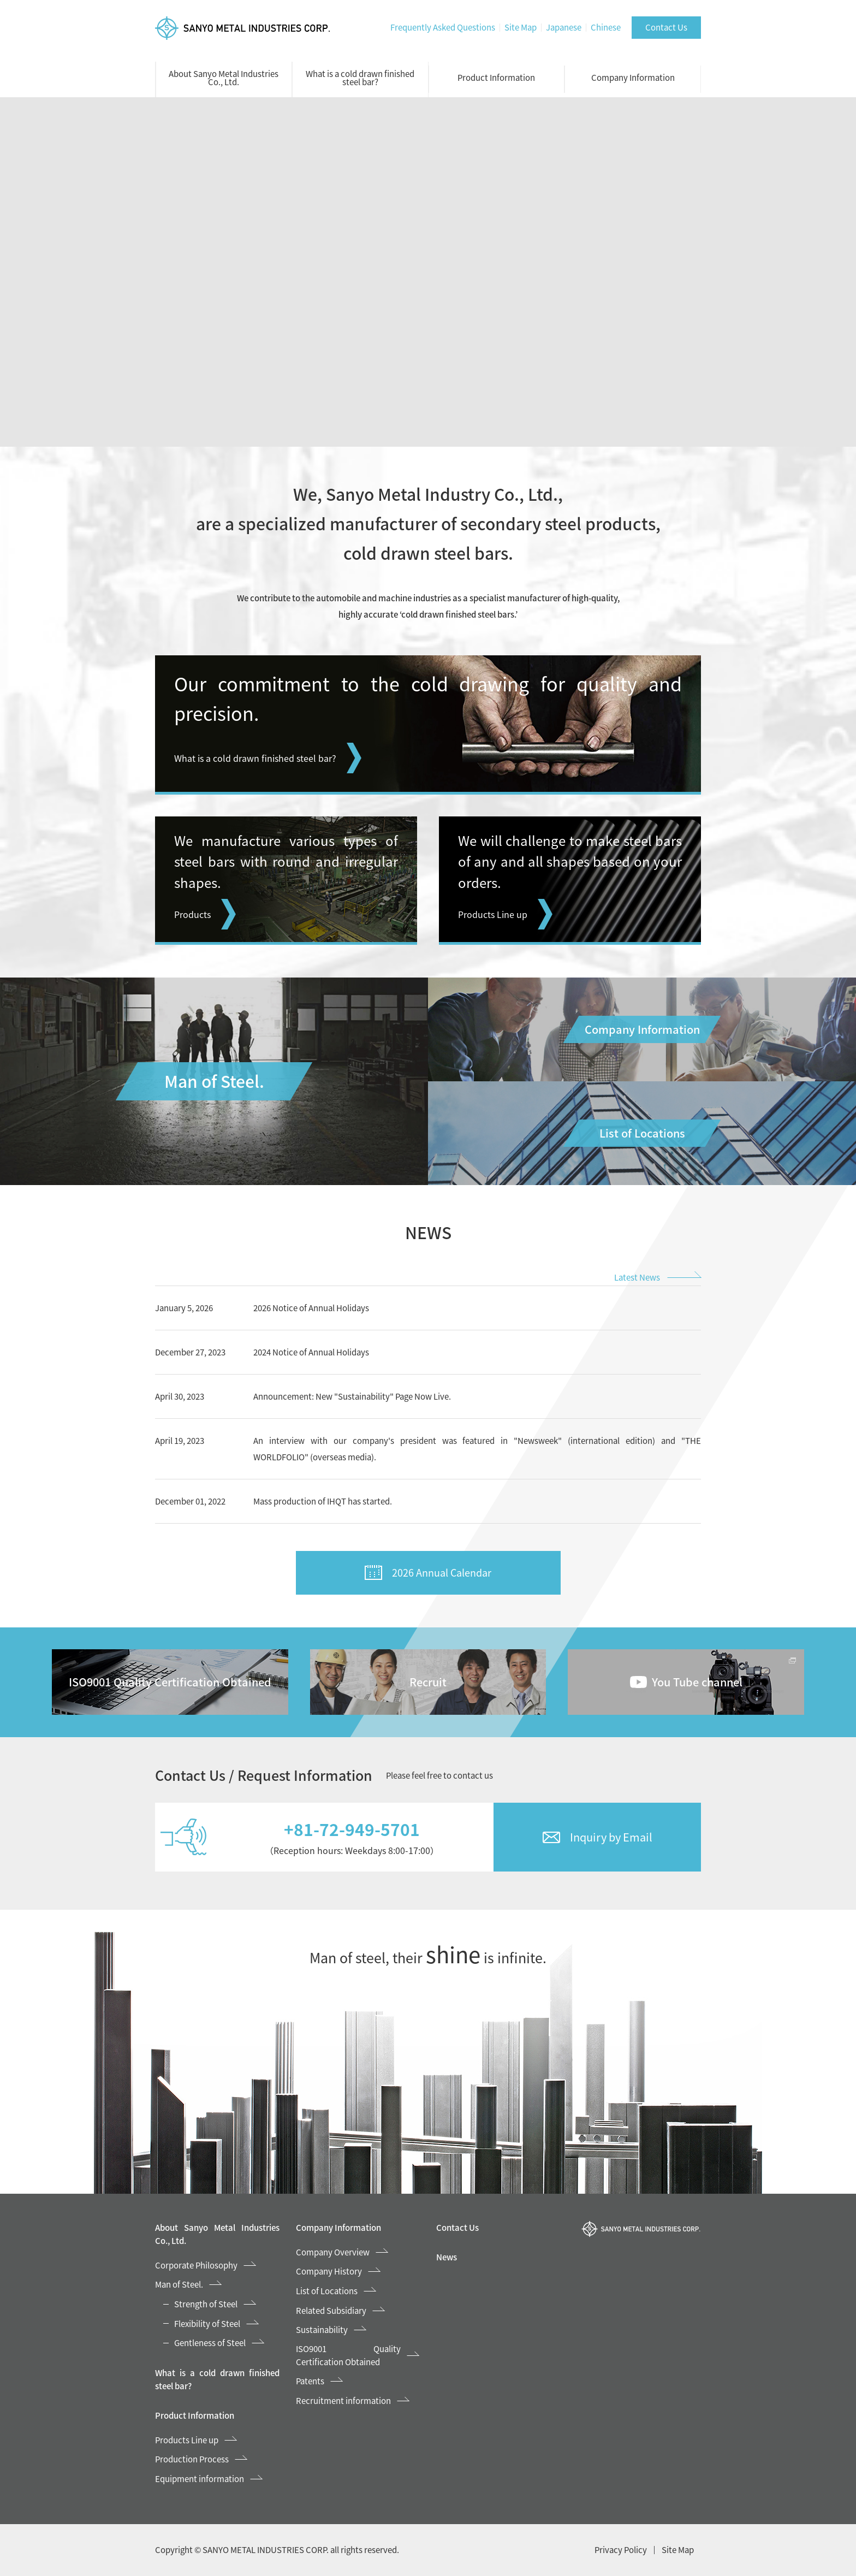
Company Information (633, 78)
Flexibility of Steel (207, 2324)
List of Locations (327, 2291)
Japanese (563, 27)
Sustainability (322, 2330)
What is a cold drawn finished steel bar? (360, 78)
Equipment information (199, 2479)
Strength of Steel (205, 2304)
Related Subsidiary (331, 2311)
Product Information (496, 78)
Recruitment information (343, 2401)
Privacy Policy (621, 2550)
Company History (329, 2271)
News (446, 2257)
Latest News (637, 1277)
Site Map (520, 27)
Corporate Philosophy (196, 2265)
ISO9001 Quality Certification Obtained (348, 2355)
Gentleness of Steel (210, 2343)
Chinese (606, 27)
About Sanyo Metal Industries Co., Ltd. (223, 78)
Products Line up (186, 2440)
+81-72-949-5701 (352, 1829)
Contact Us (666, 27)
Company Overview (333, 2252)
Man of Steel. (179, 2284)
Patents (310, 2381)
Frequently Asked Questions (442, 27)
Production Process (192, 2459)
